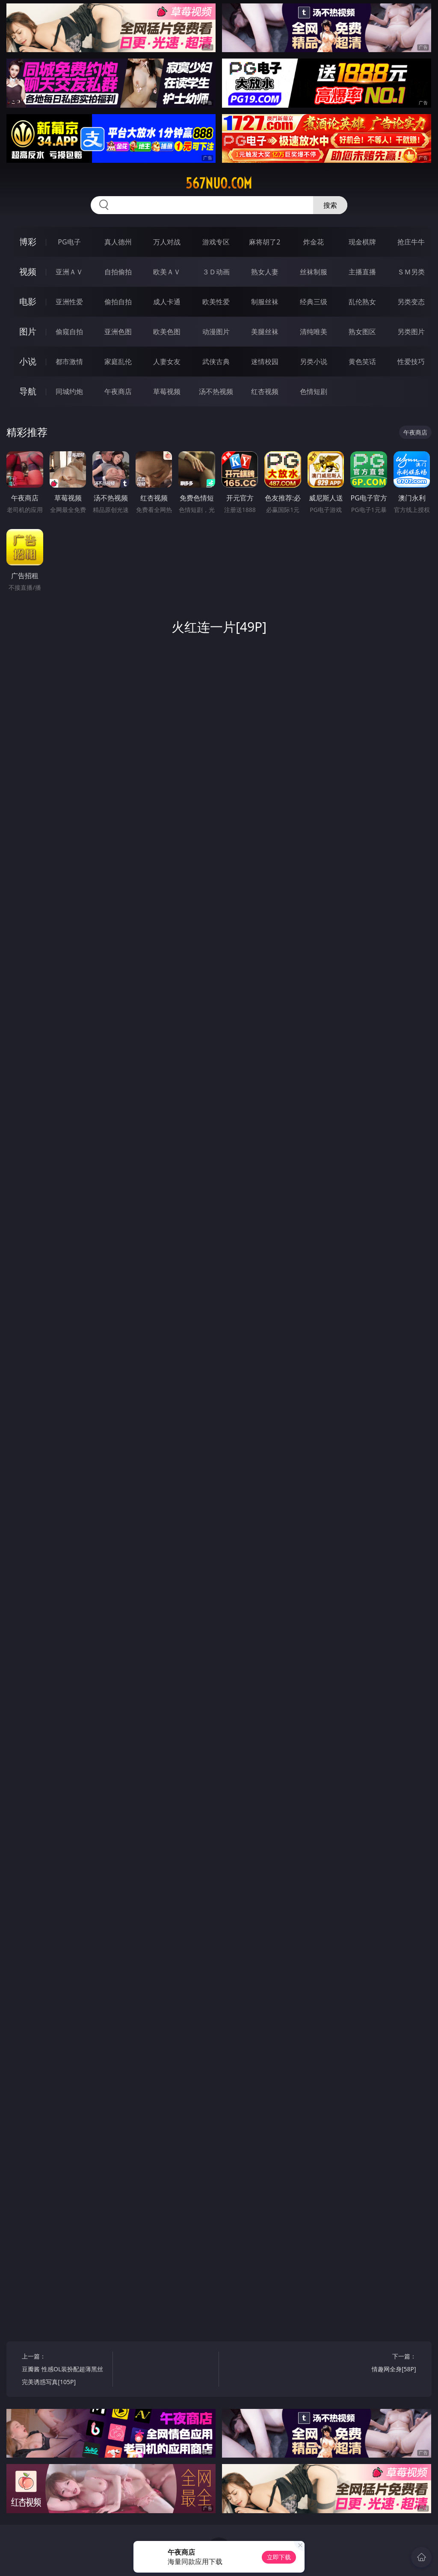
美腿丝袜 (264, 331)
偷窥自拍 (69, 331)
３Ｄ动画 (216, 271)
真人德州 (118, 242)
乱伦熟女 (362, 301)
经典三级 (313, 301)
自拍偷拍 (118, 271)
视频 (27, 271)
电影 (27, 301)
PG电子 (69, 242)
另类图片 (411, 331)
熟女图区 (362, 331)
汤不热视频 (216, 391)
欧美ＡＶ (167, 271)
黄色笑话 (362, 361)
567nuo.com (219, 183)
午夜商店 (118, 391)
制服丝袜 (264, 301)
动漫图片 (216, 331)
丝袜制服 (313, 271)
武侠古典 (216, 361)
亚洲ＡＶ (69, 271)
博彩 (27, 241)
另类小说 (313, 361)
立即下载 (279, 2557)
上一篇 (65, 2370)
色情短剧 (313, 391)
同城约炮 (69, 391)
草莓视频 (167, 391)
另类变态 (411, 301)
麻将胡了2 (264, 242)
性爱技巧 (411, 361)
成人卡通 (167, 301)
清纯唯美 (313, 331)
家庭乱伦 (118, 361)
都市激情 (69, 361)
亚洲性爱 (69, 301)
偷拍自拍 (118, 301)
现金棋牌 (362, 242)
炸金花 (313, 242)
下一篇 (373, 2364)
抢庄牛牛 (411, 242)
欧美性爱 (216, 301)
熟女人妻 (264, 271)
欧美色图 (167, 331)
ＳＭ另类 (411, 271)
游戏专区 (216, 242)
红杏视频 (264, 391)
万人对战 (167, 242)
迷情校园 (264, 361)
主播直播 (362, 271)
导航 (27, 391)
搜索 (330, 205)
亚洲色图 (118, 331)
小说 (27, 361)
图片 (27, 331)
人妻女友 (167, 361)
